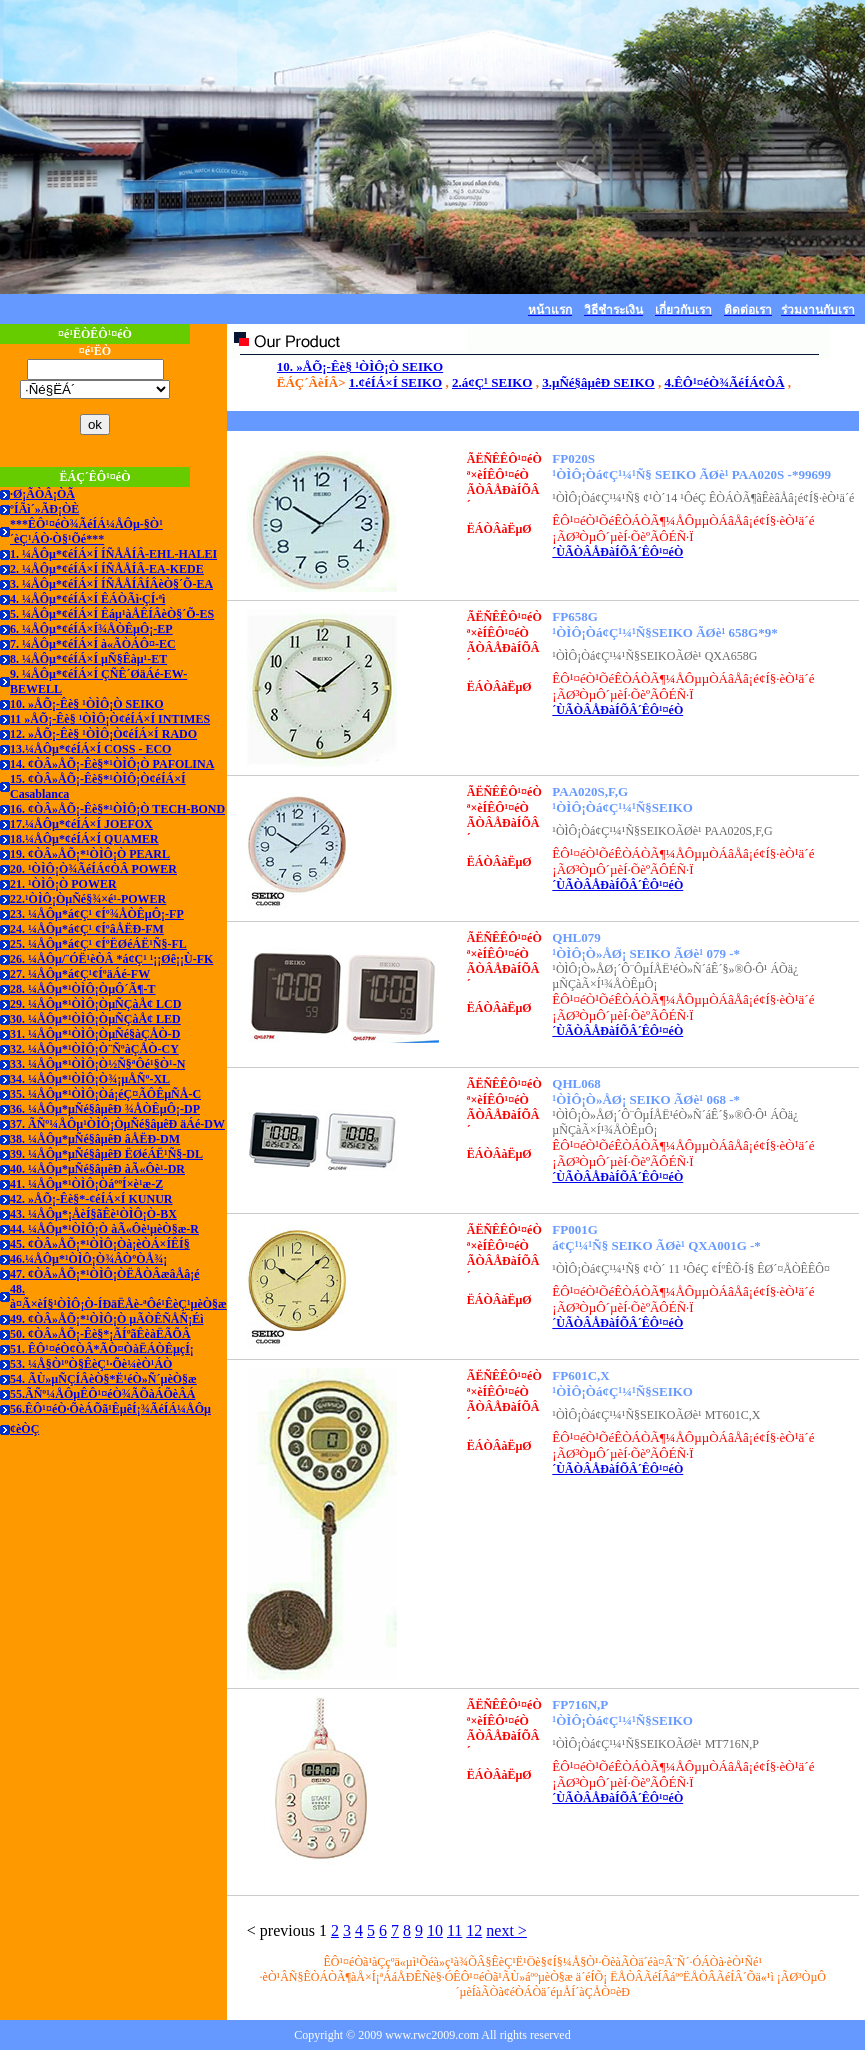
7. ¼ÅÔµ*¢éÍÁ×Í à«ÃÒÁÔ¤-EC (93, 644)
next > (506, 1930)
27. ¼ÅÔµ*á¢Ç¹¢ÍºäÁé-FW (80, 974)
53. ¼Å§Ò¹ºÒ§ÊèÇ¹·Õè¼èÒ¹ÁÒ (91, 1364)
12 (474, 1930)
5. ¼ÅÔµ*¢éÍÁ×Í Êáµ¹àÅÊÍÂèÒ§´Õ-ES (112, 614)
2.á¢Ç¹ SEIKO (492, 382)
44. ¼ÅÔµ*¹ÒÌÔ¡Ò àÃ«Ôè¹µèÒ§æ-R (104, 1229)
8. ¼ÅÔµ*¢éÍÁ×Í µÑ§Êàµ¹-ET (88, 659)
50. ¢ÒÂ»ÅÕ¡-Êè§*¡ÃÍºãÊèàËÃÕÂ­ (100, 1334)
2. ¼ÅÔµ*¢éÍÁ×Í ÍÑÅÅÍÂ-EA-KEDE (107, 569)
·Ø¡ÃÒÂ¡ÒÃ (42, 494)
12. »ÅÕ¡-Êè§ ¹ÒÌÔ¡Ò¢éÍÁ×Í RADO (103, 734)
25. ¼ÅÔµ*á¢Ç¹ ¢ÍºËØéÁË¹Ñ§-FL (98, 944)
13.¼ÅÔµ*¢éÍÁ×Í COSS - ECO (90, 749)
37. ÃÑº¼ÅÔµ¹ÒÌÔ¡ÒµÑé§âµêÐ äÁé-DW (117, 1124)
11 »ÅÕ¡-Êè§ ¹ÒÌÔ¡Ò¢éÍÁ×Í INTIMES (110, 719)
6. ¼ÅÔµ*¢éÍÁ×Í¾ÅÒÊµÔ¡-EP (91, 629)
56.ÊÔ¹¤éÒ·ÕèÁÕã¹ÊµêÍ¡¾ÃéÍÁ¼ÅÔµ (110, 1409)
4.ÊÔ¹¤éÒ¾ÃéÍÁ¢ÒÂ (724, 382)
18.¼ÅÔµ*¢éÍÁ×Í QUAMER (84, 839)
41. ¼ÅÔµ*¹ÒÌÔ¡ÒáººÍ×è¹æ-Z (86, 1184)
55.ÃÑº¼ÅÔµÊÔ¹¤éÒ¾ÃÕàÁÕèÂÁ (102, 1394)
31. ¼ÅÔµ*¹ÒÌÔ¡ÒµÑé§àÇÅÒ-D (95, 1034)
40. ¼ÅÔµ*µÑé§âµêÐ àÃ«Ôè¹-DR (97, 1169)
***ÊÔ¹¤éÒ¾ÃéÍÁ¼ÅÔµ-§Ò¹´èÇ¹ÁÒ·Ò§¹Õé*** (86, 531)
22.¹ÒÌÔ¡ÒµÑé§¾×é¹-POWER (88, 899)
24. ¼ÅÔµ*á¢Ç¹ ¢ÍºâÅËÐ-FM (87, 929)
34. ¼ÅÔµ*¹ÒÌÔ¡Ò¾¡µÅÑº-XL (90, 1079)
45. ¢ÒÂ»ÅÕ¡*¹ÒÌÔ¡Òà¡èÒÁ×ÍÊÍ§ (100, 1244)
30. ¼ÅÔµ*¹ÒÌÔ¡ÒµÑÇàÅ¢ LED (95, 1019)
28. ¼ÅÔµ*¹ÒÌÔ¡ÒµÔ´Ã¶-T (83, 989)
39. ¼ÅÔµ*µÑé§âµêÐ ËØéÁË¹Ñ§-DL (106, 1154)
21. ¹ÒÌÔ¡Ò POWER (63, 884)
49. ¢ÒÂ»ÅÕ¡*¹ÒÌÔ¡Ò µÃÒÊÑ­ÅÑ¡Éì (107, 1319)
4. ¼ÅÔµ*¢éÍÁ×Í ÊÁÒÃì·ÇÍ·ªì (87, 599)
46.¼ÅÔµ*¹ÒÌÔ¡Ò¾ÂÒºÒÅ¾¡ (88, 1259)
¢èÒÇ (24, 1429)
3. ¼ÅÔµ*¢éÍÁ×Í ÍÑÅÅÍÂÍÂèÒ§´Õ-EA (111, 584)
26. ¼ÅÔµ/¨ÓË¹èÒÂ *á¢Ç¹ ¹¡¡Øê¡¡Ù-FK (111, 959)
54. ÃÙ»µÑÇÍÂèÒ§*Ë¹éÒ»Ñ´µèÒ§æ (103, 1379)
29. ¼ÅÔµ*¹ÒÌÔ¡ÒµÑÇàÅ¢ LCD (95, 1004)
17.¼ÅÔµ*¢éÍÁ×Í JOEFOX (81, 824)
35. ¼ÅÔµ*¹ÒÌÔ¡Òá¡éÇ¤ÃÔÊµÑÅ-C (105, 1094)
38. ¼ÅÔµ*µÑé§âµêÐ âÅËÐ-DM (95, 1139)
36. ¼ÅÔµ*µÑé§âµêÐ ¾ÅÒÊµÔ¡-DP (105, 1109)
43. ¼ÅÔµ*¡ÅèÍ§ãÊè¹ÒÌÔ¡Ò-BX (93, 1214)
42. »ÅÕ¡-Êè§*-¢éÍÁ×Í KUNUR (91, 1199)
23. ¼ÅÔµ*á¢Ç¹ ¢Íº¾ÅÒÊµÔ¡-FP (97, 914)
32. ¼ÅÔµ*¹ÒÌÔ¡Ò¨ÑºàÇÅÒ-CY (94, 1049)
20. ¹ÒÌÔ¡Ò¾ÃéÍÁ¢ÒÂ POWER (93, 869)
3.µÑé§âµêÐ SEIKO (598, 382)
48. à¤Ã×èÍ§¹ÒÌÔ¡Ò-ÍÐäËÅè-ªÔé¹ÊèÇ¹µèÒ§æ (118, 1296)
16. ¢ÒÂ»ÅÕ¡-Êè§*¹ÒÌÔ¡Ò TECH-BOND (117, 809)
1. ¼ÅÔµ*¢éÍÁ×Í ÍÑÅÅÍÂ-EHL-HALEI (113, 554)
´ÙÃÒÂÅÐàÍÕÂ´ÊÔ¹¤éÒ (617, 552)
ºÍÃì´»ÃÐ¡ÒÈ (44, 509)
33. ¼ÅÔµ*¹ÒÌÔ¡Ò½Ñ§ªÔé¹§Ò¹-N (97, 1064)
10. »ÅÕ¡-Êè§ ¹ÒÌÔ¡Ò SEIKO (87, 704)
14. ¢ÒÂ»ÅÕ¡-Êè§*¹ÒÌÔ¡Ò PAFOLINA (112, 764)
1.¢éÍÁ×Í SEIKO (395, 382)
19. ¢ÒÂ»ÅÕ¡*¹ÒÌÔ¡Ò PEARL (90, 854)
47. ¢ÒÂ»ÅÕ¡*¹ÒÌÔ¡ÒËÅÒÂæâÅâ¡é (105, 1274)
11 (454, 1930)
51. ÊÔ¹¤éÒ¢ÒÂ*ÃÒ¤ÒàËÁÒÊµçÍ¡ (102, 1349)
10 (435, 1930)
